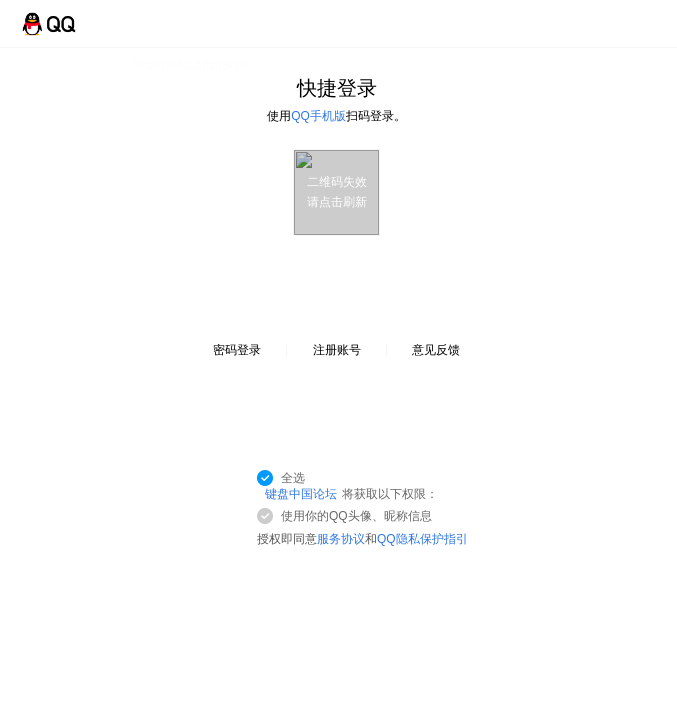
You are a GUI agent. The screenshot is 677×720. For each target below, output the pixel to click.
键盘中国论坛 (301, 494)
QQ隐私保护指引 (422, 539)
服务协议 (341, 539)
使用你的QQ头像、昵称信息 (356, 516)
